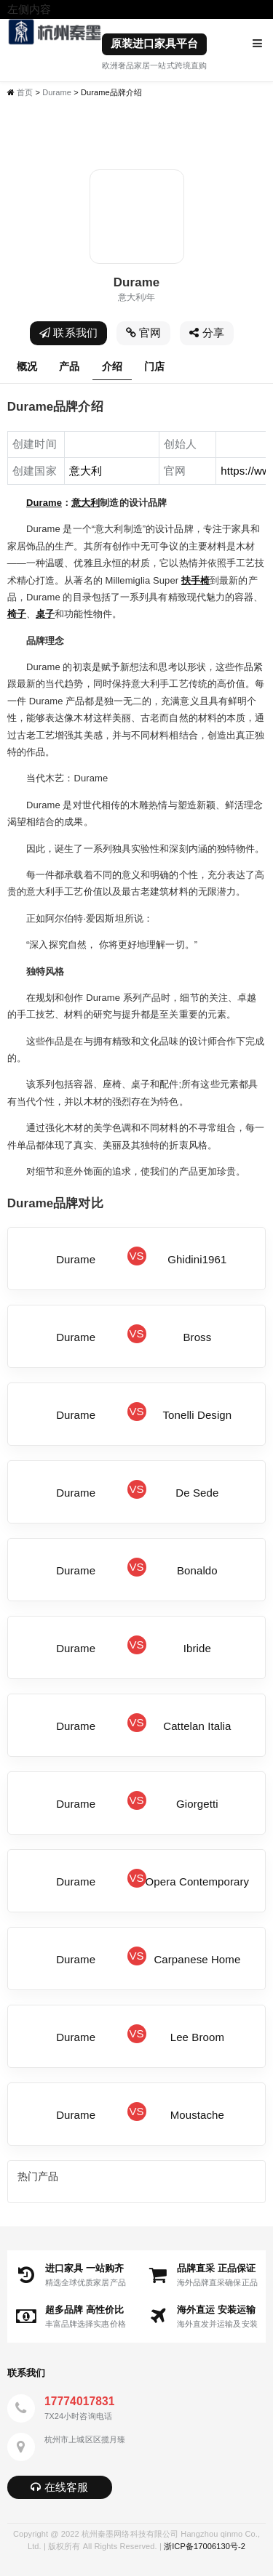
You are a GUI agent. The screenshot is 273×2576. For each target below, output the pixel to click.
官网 (144, 332)
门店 (154, 366)
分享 (206, 332)
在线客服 (59, 2487)
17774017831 (79, 2401)
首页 (25, 92)
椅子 (16, 613)
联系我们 (68, 332)
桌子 (45, 613)
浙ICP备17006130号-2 (204, 2546)
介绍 (112, 366)
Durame (56, 92)
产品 (69, 366)
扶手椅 (195, 580)
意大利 (85, 502)
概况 (27, 366)
